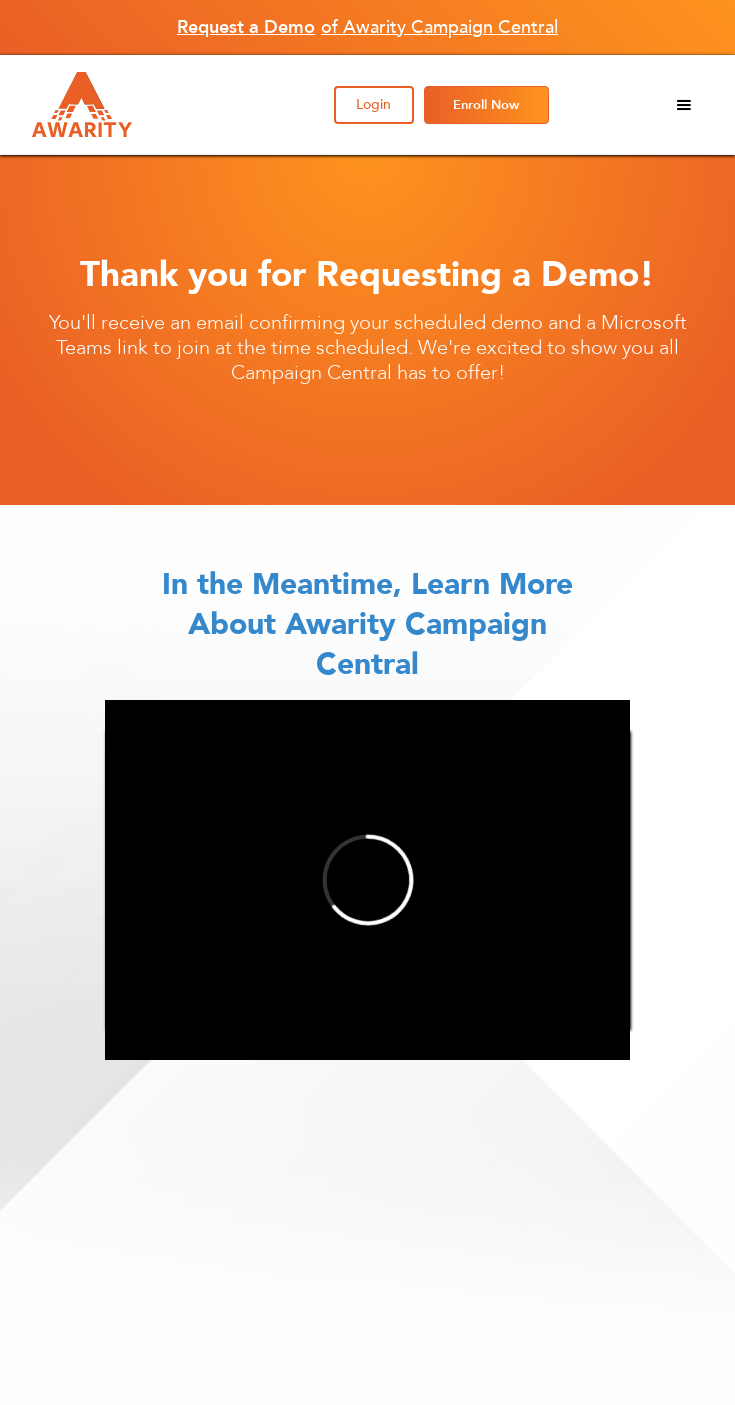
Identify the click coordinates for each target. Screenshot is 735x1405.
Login (373, 104)
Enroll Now (486, 105)
